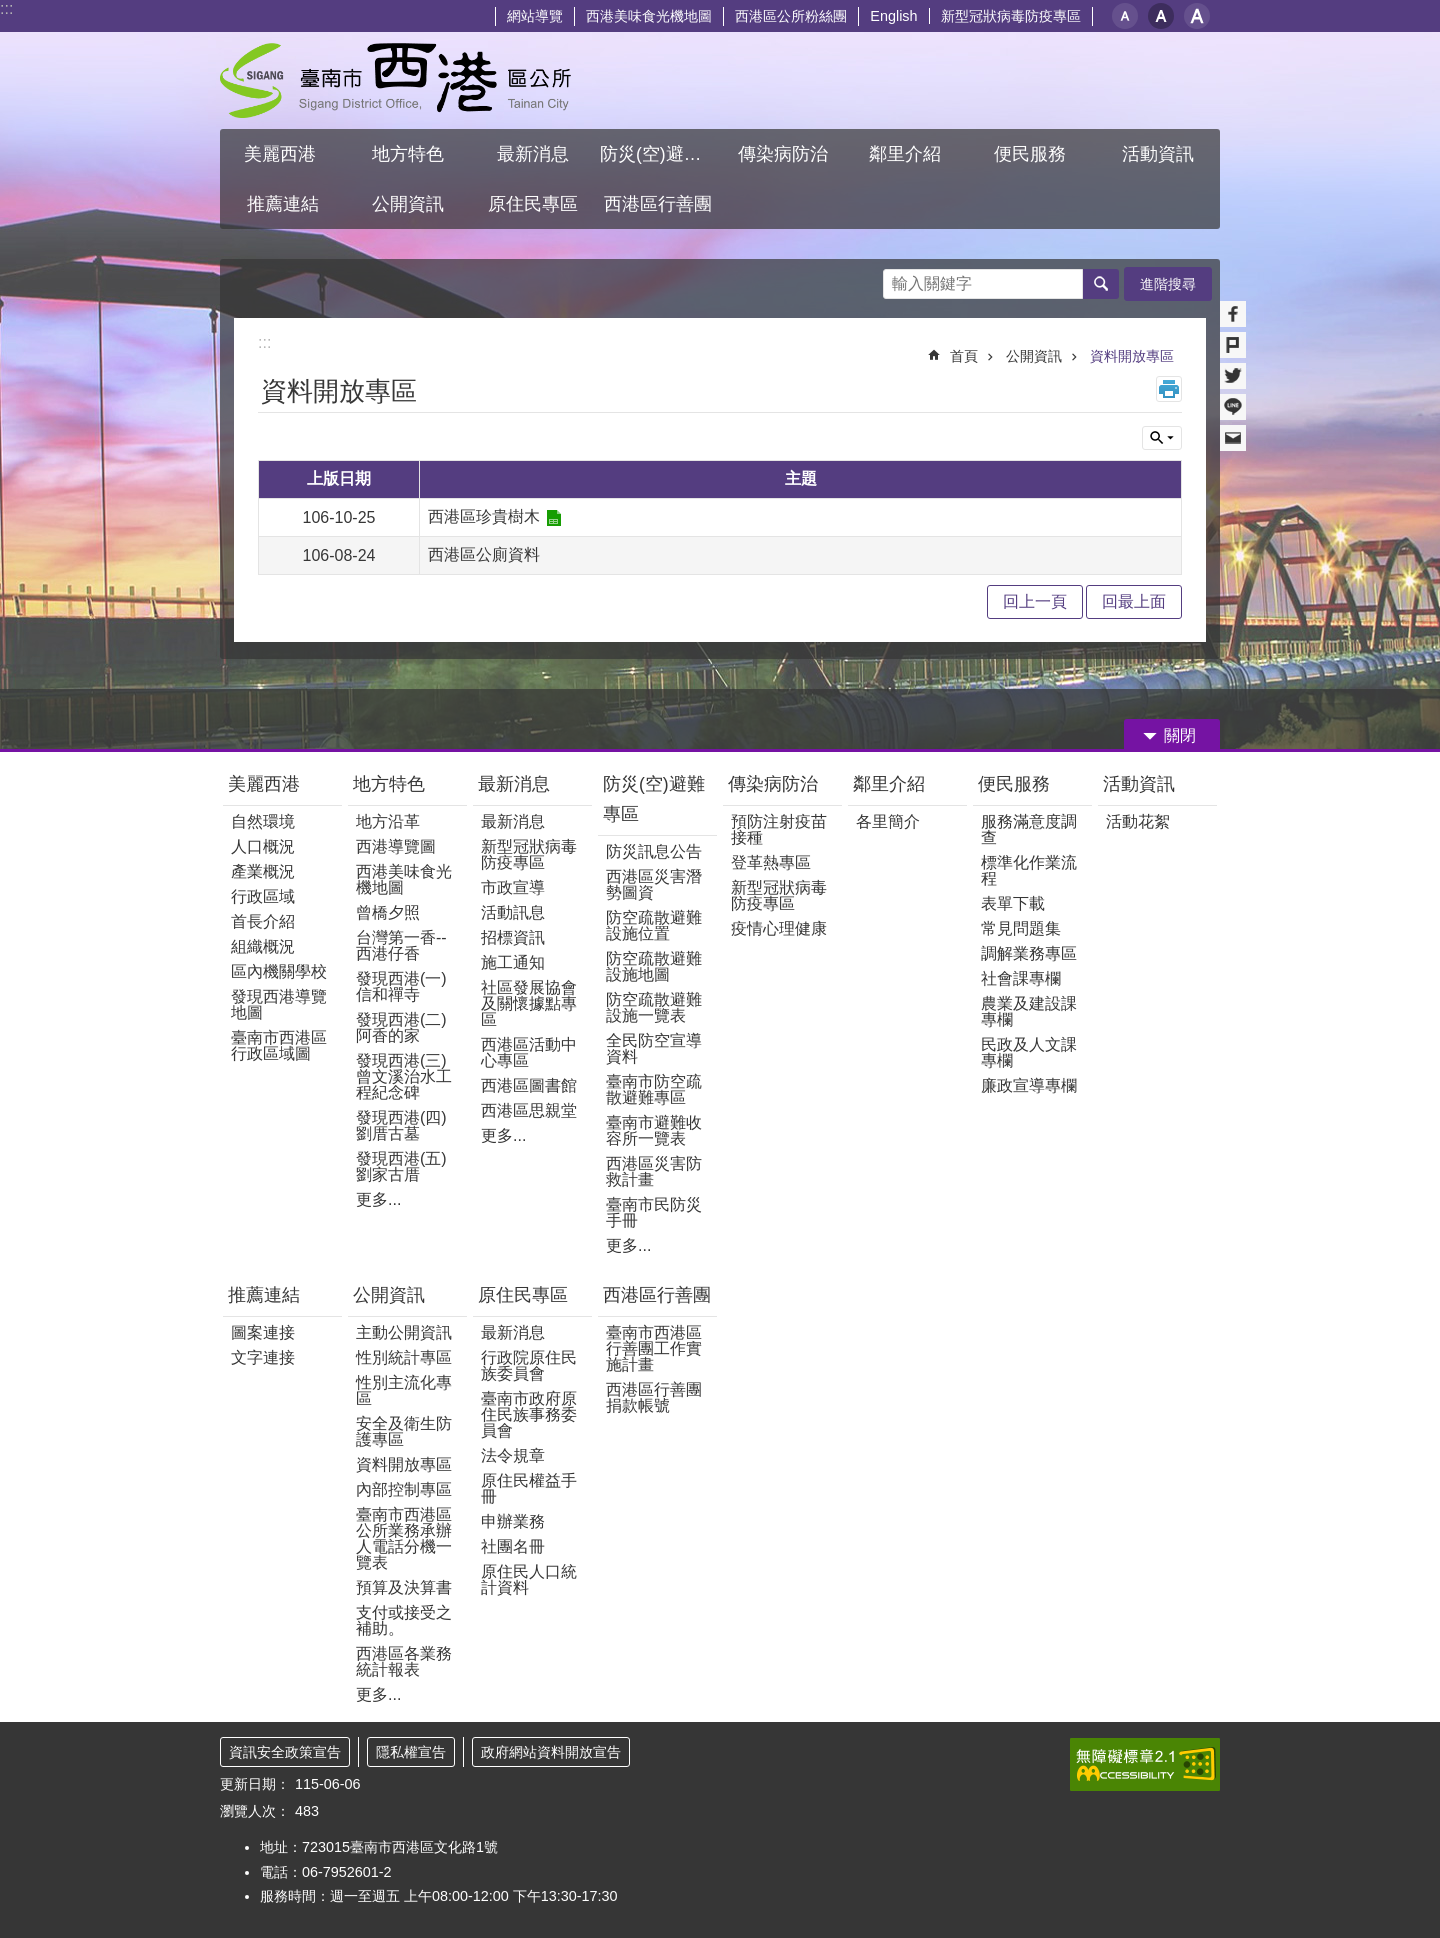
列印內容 (1169, 389)
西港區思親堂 (529, 1110)
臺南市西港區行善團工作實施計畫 (654, 1348)
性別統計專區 (404, 1357)
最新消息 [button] (533, 154)
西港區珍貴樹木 (484, 516)
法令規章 (513, 1455)
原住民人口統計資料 (529, 1579)
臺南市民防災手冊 (654, 1212)
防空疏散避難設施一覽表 (654, 1007)
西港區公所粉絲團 (791, 16)
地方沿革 (388, 821)
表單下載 (1013, 903)
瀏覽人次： (255, 1811)
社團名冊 (513, 1546)
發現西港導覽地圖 (279, 1004)
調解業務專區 (1029, 953)
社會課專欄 (1021, 978)
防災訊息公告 (654, 851)
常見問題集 (1021, 928)
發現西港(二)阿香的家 (401, 1027)
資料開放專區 (1132, 356)
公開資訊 (1034, 356)
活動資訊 (1139, 784)
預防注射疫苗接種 (779, 829)
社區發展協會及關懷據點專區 (529, 1003)
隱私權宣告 (411, 1752)
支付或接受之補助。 (404, 1620)
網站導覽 (535, 16)
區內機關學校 (279, 971)
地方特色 (389, 784)
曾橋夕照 (388, 912)
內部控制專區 (404, 1489)
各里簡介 (888, 821)
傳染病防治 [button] (783, 154)
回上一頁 (1035, 601)
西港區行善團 (657, 1295)
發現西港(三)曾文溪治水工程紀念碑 (404, 1076)
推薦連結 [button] (283, 204)
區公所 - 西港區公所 (395, 80)
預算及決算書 (404, 1587)
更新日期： (255, 1784)
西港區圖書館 (529, 1085)
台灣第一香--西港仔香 (401, 945)
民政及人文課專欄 (1029, 1052)
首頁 (964, 356)
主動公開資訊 (404, 1332)
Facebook (1233, 314)
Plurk (1233, 345)
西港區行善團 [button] (658, 204)
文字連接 (263, 1357)
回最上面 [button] (1134, 601)
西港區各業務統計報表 (404, 1661)
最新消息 (514, 784)
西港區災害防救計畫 (654, 1171)
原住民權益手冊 (529, 1488)
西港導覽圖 (396, 846)
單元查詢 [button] (1162, 438)
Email (1233, 438)
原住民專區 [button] (533, 204)
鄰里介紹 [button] (907, 154)
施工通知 (513, 962)
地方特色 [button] (408, 154)
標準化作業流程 (1029, 870)
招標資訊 (513, 937)
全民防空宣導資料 (654, 1048)
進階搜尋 (1168, 284)
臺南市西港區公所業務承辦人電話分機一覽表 (404, 1538)
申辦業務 (513, 1521)
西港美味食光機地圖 (649, 16)
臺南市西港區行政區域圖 (279, 1045)
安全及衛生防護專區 (404, 1431)
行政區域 (263, 896)
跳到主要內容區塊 (10, 10)
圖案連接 (263, 1332)
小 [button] (1125, 16)
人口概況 (263, 846)
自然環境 (263, 821)
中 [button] (1161, 16)
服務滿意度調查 (1029, 829)
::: (6, 8)
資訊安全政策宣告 (285, 1752)
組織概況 (263, 946)
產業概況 (263, 871)
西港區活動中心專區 (529, 1052)
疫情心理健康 (779, 928)
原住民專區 (523, 1295)
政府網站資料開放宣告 (551, 1752)
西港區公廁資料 (484, 554)
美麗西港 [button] (282, 154)
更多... (378, 1199)
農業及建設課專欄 (1029, 1011)
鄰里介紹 (891, 784)
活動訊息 (513, 912)
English (893, 16)
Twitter (1233, 376)
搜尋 (899, 278)
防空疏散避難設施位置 (654, 925)
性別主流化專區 (404, 1390)
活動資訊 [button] (1158, 154)
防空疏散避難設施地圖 (654, 966)
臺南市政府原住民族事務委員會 (529, 1414)
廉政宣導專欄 (1029, 1085)
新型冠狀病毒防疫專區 (1011, 16)
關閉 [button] (1180, 735)
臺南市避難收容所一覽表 (654, 1130)
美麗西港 (266, 784)
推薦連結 (264, 1295)
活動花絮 (1138, 821)
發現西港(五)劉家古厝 (401, 1166)
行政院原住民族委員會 (529, 1365)
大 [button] (1197, 16)
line (1233, 407)
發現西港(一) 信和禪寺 (401, 986)
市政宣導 (513, 887)
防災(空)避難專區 (654, 799)
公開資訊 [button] (408, 204)
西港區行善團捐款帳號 (654, 1397)
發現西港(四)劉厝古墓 (401, 1125)
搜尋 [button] (1101, 284)
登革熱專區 (771, 862)
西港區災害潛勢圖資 (654, 884)
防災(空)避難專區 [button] (660, 154)
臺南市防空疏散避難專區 (654, 1089)
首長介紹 (263, 921)
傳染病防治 (773, 784)
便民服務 (1016, 784)
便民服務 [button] (1032, 154)
